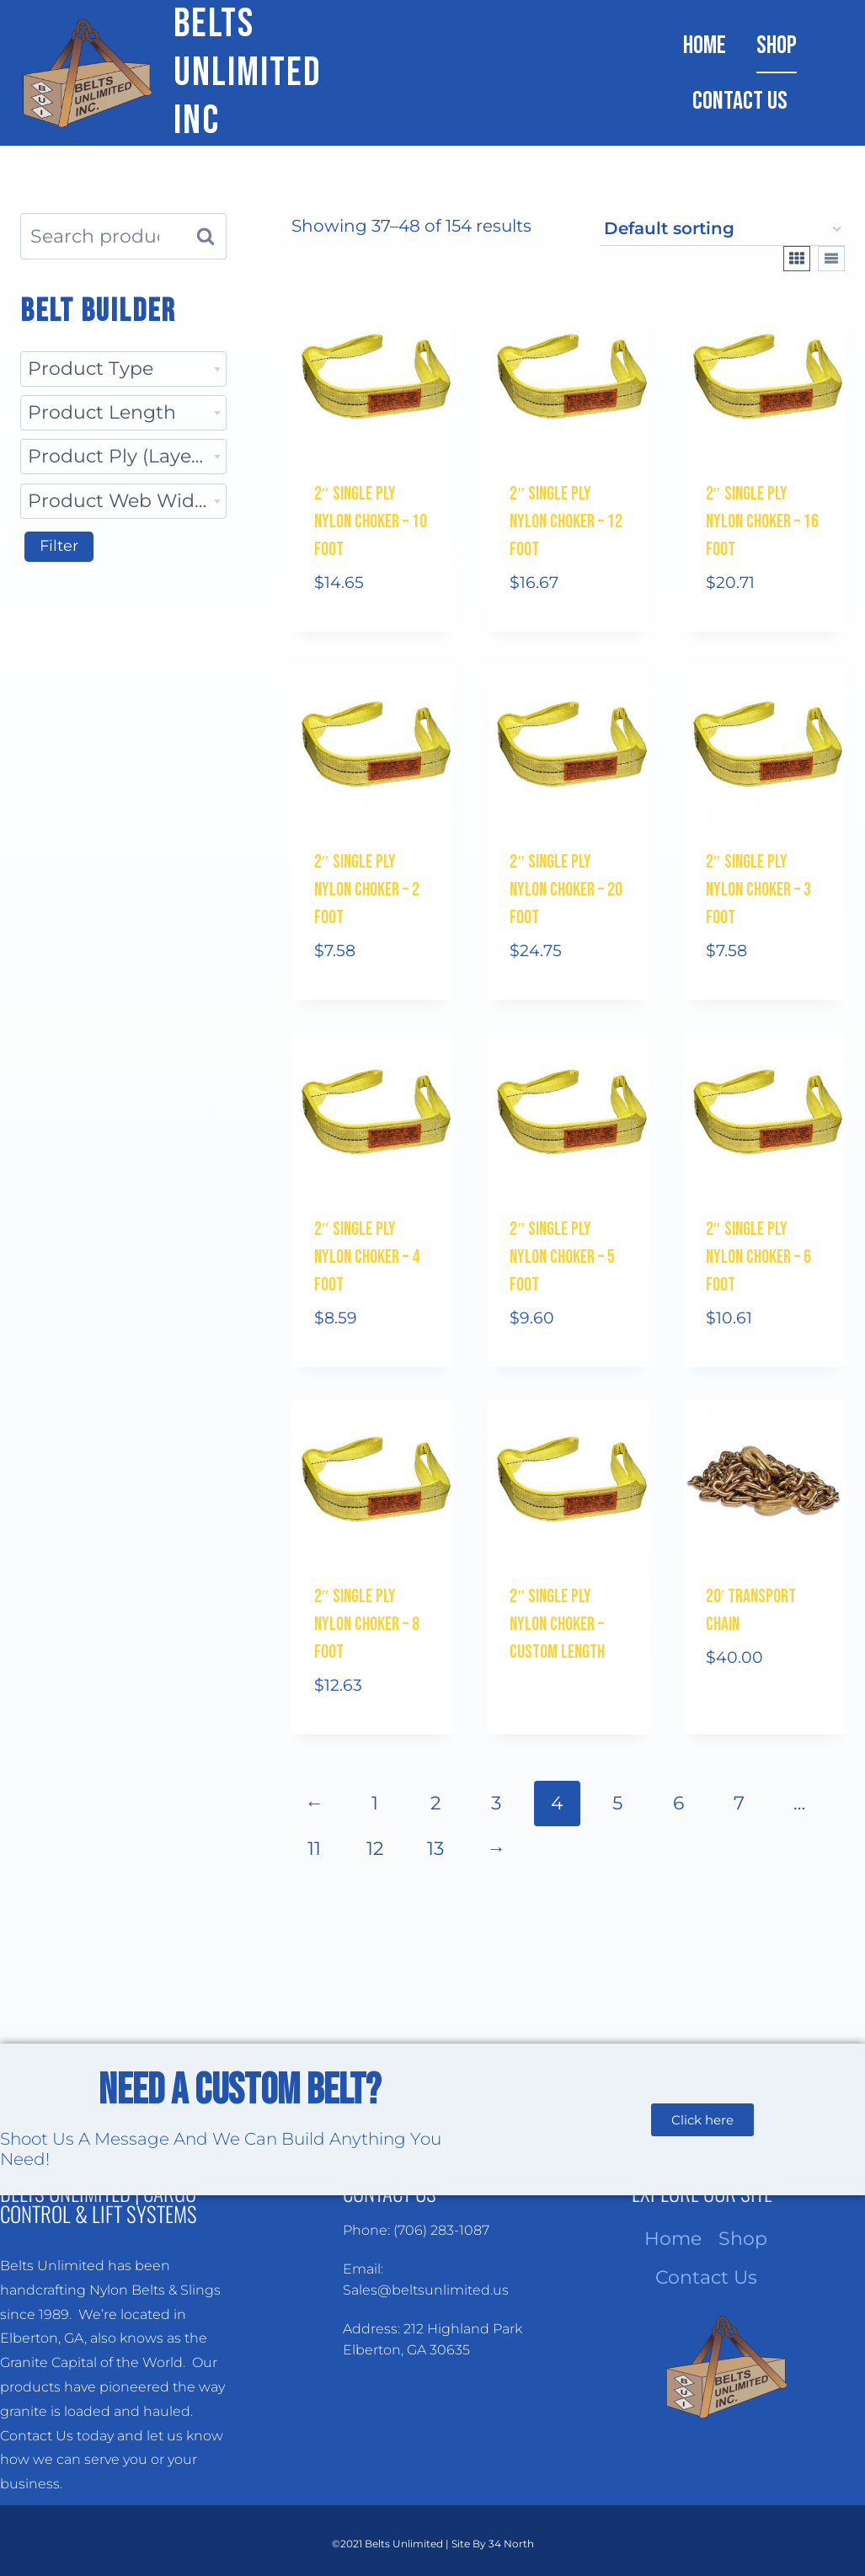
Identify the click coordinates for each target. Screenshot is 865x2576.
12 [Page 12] (375, 1848)
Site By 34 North (492, 2543)
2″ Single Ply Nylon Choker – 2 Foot (366, 890)
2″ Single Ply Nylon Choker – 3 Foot (758, 890)
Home (704, 45)
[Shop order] (722, 230)
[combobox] (123, 369)
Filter (59, 546)
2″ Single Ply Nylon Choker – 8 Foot (366, 1624)
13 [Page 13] (435, 1848)
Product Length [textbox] (102, 412)
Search (211, 236)
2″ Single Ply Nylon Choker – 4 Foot (366, 1257)
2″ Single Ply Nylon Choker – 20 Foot (566, 890)
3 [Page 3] (496, 1803)
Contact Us (740, 101)
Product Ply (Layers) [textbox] (121, 456)
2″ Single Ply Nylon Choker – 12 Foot (566, 522)
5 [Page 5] (617, 1803)
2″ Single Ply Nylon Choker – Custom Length (557, 1624)
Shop (776, 45)
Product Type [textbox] (90, 368)
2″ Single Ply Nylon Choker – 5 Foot (562, 1257)
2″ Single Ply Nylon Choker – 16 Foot (762, 522)
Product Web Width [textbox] (121, 500)
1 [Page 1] (374, 1803)
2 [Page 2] (435, 1803)
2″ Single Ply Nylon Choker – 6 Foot (758, 1257)
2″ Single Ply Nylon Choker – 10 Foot (370, 522)
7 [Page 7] (739, 1803)
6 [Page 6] (678, 1803)
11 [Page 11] (314, 1848)
